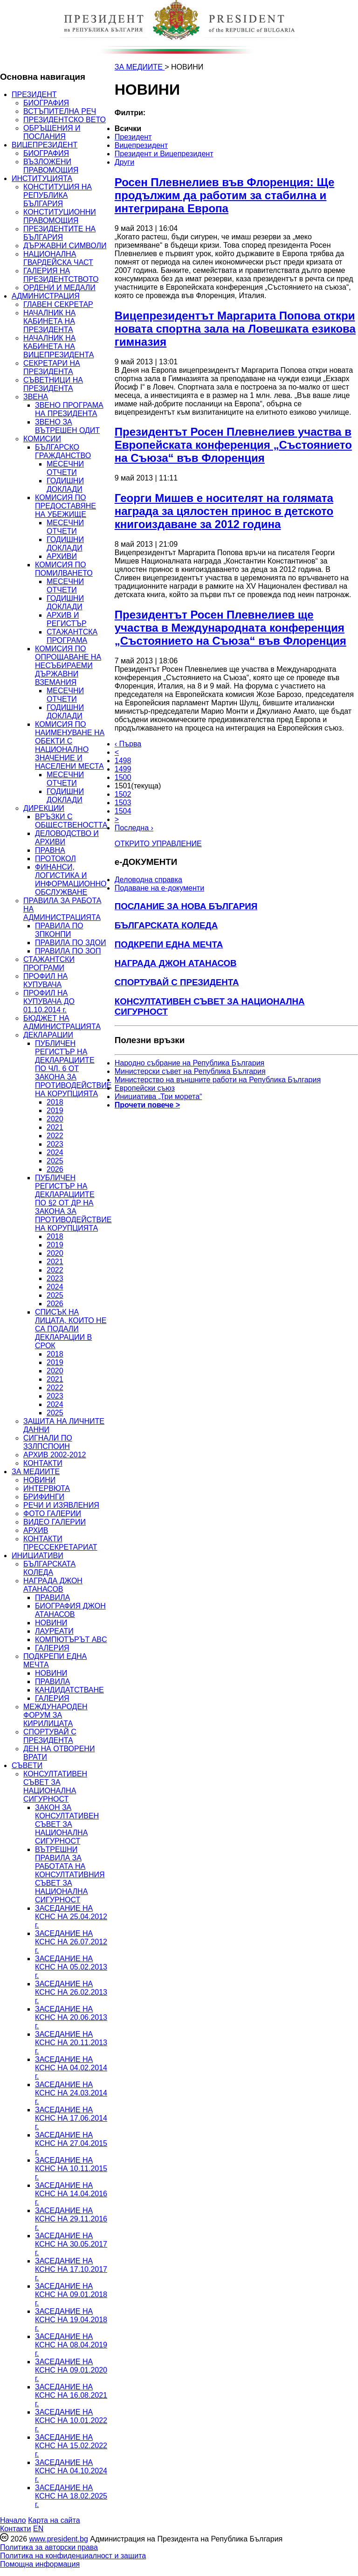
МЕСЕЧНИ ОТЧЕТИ (65, 468)
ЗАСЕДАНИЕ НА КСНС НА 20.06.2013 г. (71, 2017)
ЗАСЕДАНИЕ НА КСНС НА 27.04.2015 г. (71, 2143)
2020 (55, 1119)
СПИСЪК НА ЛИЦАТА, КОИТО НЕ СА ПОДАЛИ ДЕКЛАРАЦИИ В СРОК (70, 1329)
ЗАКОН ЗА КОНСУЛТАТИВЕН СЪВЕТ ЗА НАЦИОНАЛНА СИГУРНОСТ (67, 1824)
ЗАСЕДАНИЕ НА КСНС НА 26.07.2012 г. (71, 1941)
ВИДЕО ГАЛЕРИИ (54, 1522)
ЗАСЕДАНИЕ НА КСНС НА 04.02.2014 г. (71, 2067)
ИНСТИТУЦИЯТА (42, 178)
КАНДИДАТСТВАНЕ (69, 1690)
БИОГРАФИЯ (46, 103)
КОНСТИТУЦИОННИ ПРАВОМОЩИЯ (59, 216)
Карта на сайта (54, 2520)
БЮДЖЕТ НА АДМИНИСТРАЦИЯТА (62, 1022)
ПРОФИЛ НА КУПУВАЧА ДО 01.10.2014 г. (49, 1001)
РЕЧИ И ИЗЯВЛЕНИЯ (61, 1505)
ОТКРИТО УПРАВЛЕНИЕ (158, 844)
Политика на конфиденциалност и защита (73, 2556)
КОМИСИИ (42, 439)
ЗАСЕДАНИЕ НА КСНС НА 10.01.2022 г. (71, 2420)
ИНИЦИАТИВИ (37, 1556)
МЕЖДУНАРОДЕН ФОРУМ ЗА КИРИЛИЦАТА (55, 1715)
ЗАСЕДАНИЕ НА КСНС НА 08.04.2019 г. (71, 2344)
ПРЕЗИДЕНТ (34, 94)
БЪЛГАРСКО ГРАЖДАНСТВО (63, 451)
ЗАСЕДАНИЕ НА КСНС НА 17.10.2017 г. (71, 2269)
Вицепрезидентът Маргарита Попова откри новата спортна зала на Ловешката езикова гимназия (235, 328)
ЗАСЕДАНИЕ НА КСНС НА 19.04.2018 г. (71, 2319)
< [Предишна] (117, 752)
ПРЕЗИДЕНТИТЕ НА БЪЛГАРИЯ (59, 233)
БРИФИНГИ (43, 1497)
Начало (13, 2520)
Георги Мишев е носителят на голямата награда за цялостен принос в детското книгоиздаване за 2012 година (224, 511)
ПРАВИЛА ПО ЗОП (68, 951)
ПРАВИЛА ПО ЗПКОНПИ (59, 930)
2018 (55, 1102)
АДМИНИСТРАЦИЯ (46, 296)
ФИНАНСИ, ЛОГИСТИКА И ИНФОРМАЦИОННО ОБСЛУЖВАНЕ (71, 879)
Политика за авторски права (49, 2547)
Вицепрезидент (141, 145)
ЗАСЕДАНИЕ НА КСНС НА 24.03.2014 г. (71, 2093)
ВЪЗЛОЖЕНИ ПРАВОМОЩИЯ (50, 166)
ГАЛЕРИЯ (52, 1648)
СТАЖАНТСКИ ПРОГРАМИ (49, 963)
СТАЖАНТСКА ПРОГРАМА (72, 636)
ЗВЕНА (35, 397)
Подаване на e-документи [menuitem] (159, 888)
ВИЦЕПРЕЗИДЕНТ (44, 145)
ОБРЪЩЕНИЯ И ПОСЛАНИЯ (52, 132)
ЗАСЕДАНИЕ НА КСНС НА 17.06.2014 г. (71, 2118)
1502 (123, 794)
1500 (123, 777)
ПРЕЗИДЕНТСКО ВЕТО (64, 120)
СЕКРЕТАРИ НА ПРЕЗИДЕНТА (51, 367)
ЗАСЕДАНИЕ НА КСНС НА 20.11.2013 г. (71, 2042)
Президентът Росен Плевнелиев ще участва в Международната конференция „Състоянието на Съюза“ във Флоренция (230, 627)
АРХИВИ (62, 556)
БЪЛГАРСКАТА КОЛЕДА (49, 1568)
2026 (55, 1169)
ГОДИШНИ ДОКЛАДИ (65, 485)
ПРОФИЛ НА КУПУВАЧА (45, 980)
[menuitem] (185, 129)
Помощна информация (40, 2564)
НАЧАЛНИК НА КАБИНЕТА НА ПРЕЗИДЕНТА (49, 321)
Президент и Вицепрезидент (164, 154)
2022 (55, 1136)
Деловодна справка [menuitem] (148, 880)
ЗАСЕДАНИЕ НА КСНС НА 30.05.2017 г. (71, 2244)
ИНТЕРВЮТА (46, 1488)
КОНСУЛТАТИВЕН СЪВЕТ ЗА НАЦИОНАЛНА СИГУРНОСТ (55, 1786)
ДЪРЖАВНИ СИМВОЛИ (64, 246)
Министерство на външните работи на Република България (218, 1080)
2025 (55, 1161)
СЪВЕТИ (27, 1765)
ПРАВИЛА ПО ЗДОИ (70, 943)
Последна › (134, 828)
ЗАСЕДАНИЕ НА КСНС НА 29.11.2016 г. (71, 2219)
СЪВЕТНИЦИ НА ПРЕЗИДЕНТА (53, 384)
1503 (123, 803)
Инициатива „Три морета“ (158, 1096)
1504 (123, 811)
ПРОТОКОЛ (55, 859)
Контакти (15, 2529)
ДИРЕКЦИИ (43, 808)
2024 (55, 1152)
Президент (133, 137)
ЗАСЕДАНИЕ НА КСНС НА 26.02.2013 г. (71, 1992)
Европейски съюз (145, 1088)
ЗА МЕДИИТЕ (36, 1472)
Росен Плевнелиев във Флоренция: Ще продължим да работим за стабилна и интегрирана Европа (225, 195)
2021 (55, 1127)
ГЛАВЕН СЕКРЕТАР (58, 304)
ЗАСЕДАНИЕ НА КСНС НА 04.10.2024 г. (71, 2470)
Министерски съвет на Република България (190, 1071)
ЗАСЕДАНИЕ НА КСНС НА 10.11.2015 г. (71, 2168)
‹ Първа (128, 744)
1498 (123, 761)
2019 (55, 1110)
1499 (123, 769)
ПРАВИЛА (52, 1597)
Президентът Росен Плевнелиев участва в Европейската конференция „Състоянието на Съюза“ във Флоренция (233, 444)
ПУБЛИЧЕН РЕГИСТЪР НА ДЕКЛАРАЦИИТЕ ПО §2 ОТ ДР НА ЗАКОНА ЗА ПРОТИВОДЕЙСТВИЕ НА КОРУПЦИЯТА (73, 1203)
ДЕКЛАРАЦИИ (48, 1035)
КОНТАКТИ (42, 1463)
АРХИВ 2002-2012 (54, 1455)
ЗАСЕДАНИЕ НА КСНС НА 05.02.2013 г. (71, 1967)
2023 (55, 1144)
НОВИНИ (39, 1480)
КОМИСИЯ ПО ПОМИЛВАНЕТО (64, 569)
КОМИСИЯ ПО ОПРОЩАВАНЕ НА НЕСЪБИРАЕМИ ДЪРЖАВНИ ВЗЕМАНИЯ (68, 665)
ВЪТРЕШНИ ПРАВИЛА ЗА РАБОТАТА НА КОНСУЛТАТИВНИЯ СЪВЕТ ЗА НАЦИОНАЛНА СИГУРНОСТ (70, 1874)
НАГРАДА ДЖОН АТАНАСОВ (53, 1585)
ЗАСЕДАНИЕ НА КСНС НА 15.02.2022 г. (71, 2445)
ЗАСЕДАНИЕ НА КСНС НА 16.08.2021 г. (71, 2395)
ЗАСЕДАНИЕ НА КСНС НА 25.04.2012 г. (71, 1916)
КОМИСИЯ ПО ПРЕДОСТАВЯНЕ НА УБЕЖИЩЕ (65, 506)
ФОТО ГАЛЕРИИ (52, 1514)
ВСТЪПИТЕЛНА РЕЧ (59, 111)
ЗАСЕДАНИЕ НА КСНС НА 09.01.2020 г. (71, 2370)
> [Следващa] (117, 819)
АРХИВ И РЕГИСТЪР (67, 619)
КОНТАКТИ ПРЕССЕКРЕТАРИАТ (60, 1543)
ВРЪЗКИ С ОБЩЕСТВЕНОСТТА (71, 821)
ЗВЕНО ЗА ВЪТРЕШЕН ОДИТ (67, 426)
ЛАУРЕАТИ (54, 1631)
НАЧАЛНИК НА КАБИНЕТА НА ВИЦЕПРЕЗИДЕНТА (58, 346)
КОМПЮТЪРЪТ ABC (71, 1639)
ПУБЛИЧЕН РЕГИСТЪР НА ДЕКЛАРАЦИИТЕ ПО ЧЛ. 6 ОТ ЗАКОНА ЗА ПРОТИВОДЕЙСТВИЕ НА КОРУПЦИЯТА (73, 1068)
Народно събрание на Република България (190, 1063)
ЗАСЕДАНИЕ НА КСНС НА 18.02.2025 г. (71, 2496)
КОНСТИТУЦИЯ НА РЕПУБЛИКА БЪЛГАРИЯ (57, 195)
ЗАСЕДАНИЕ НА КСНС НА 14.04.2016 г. (71, 2193)
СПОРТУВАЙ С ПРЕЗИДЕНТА (49, 1736)
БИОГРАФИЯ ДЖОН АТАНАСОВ (70, 1610)
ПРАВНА (50, 850)
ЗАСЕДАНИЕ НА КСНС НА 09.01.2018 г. (71, 2294)
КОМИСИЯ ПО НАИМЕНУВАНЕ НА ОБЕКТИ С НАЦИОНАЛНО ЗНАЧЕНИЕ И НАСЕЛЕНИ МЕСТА (69, 745)
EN (38, 2529)
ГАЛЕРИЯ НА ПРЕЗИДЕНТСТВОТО (60, 275)
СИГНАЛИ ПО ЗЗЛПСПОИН (47, 1442)
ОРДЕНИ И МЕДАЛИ (59, 288)
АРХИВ (35, 1530)
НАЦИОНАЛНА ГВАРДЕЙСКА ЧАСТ (58, 258)
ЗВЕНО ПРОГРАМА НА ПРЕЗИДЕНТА (69, 409)
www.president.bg (58, 2539)
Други (124, 162)
